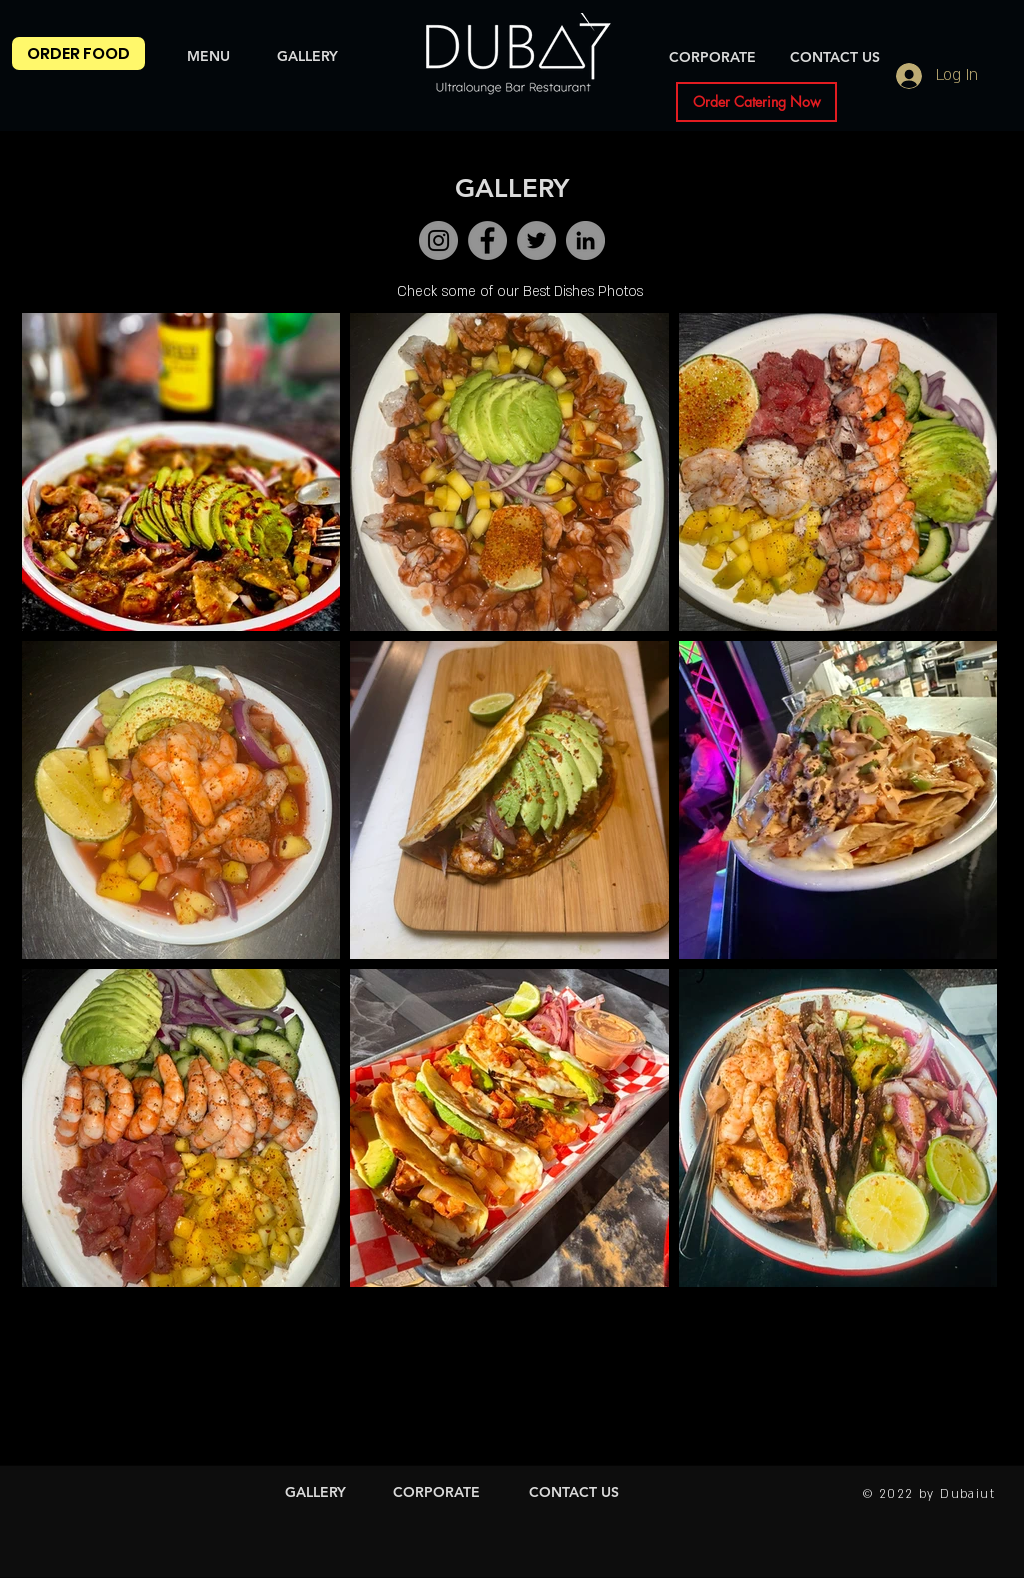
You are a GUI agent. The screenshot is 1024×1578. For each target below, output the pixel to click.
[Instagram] (438, 240)
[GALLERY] (307, 57)
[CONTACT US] (835, 58)
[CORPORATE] (712, 58)
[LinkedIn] (585, 240)
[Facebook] (487, 240)
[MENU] (208, 57)
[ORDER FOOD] (78, 53)
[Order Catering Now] (756, 102)
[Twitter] (536, 240)
